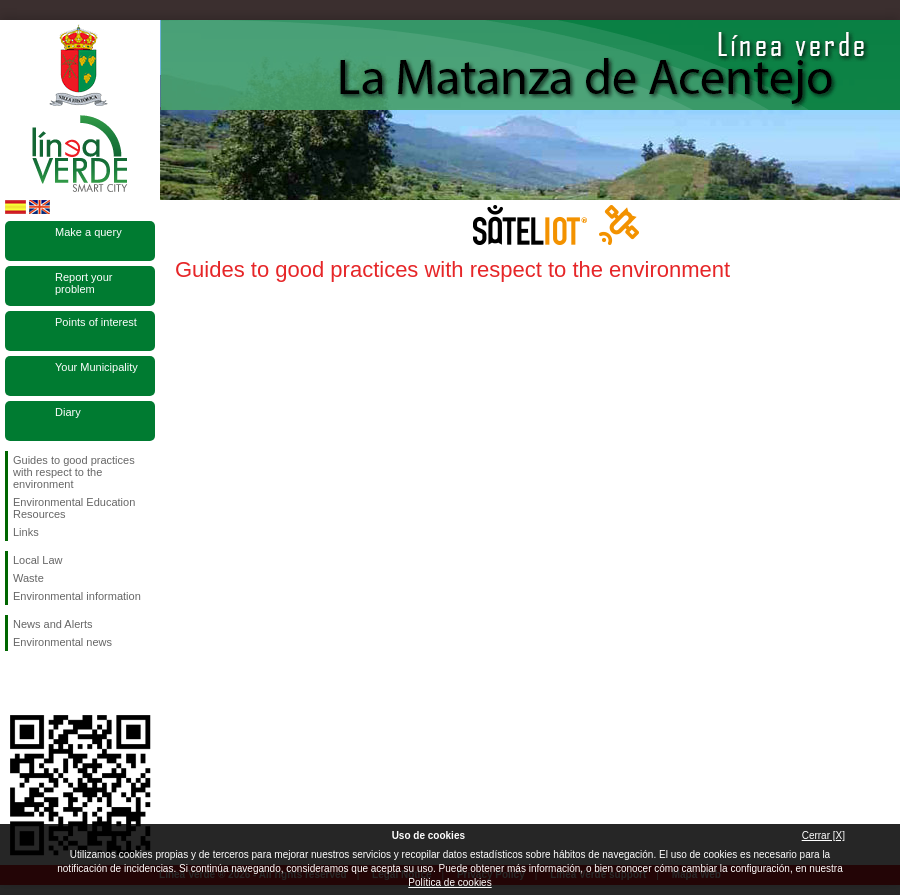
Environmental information (77, 596)
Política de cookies (449, 882)
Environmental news (62, 642)
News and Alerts (52, 624)
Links (26, 532)
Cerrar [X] (823, 835)
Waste (28, 578)
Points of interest (96, 322)
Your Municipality (96, 367)
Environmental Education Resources (74, 508)
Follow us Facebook (17, 683)
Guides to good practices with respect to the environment (74, 472)
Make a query (88, 232)
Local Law (38, 560)
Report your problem (83, 283)
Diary (68, 412)
